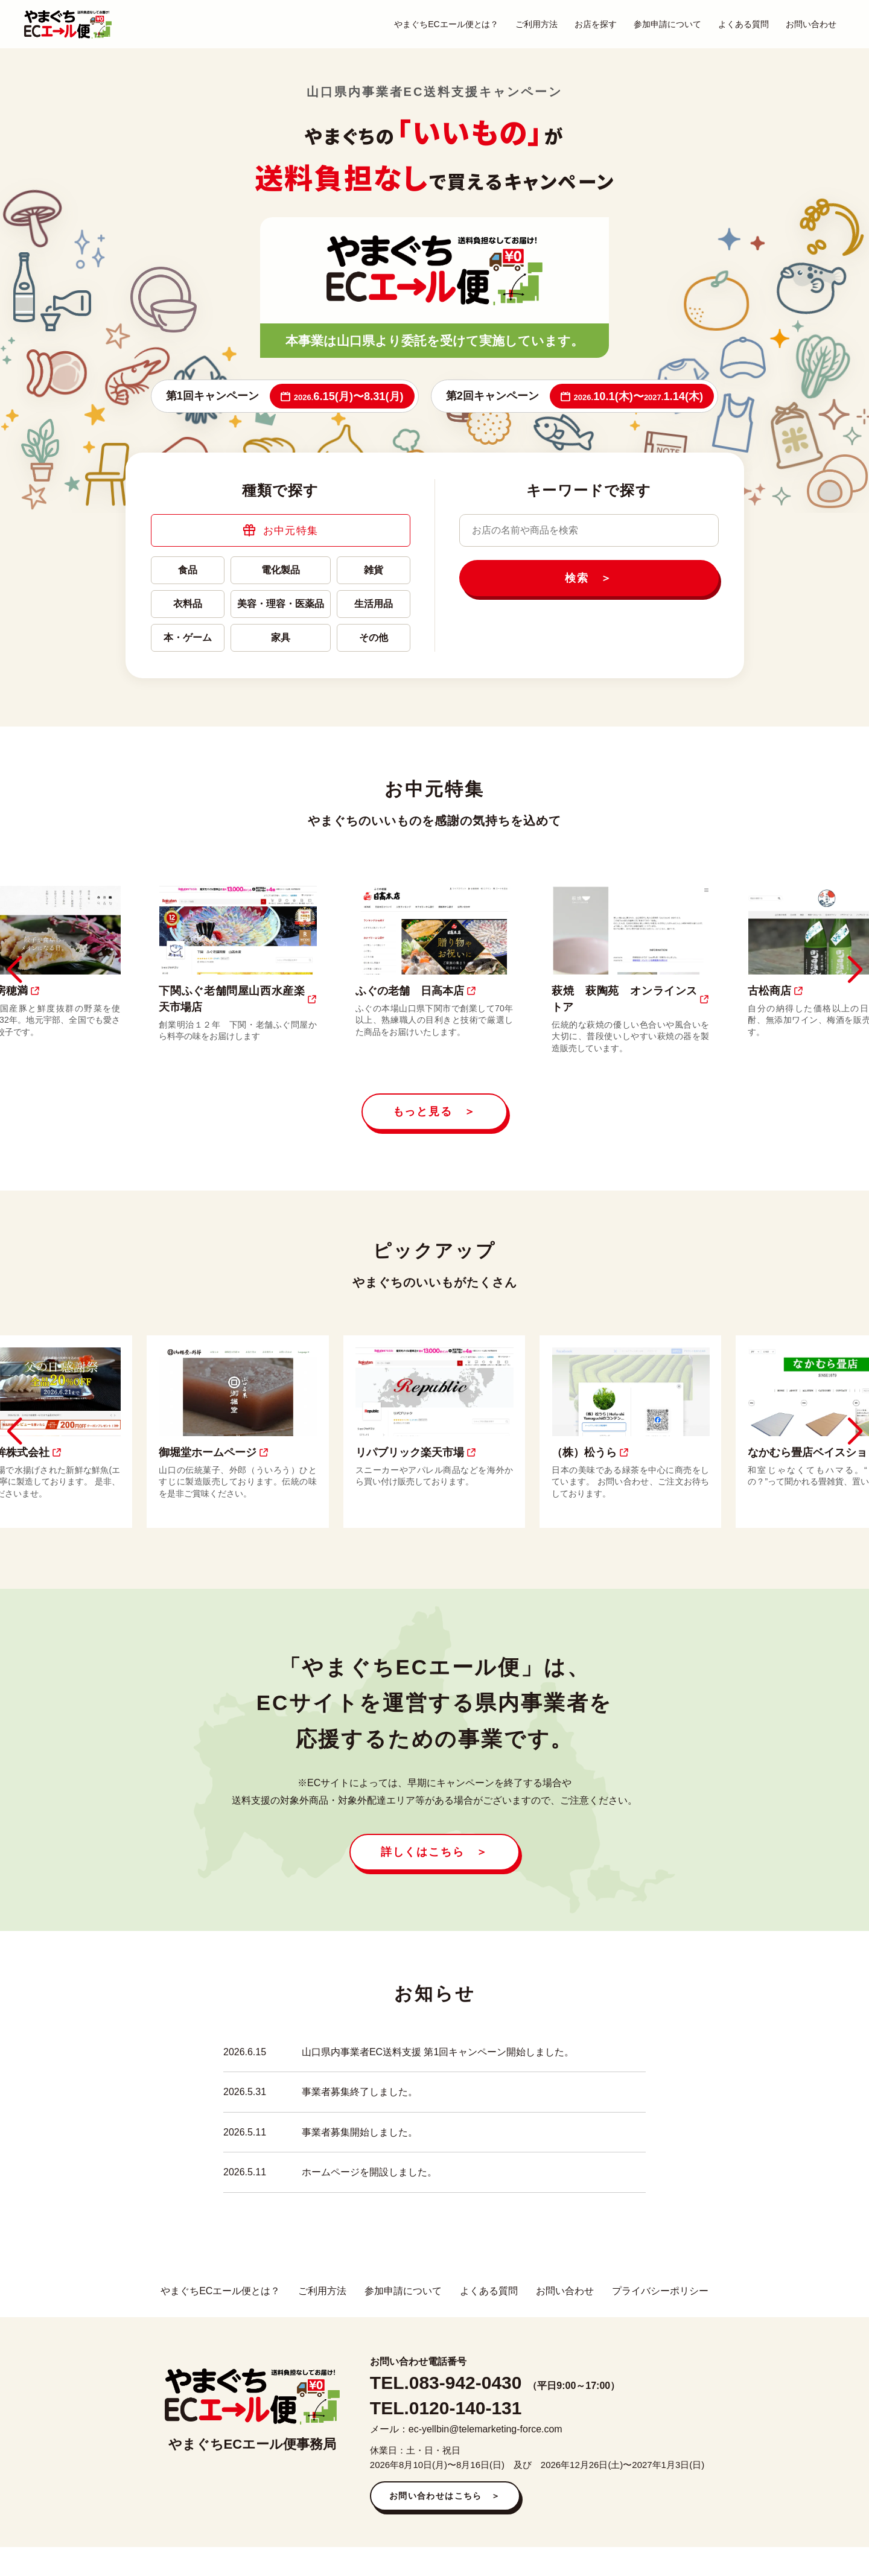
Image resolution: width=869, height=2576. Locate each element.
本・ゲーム (188, 637)
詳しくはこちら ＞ (434, 1852)
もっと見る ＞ (435, 1111)
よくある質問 (743, 24)
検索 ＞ (589, 578)
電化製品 (280, 570)
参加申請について (667, 24)
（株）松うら (590, 1452)
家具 (280, 637)
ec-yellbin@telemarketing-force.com (485, 2429)
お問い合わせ (811, 24)
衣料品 (187, 604)
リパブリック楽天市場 (415, 1452)
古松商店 (776, 991)
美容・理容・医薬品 (280, 604)
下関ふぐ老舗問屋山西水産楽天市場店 (238, 999)
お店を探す (596, 24)
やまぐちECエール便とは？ (446, 24)
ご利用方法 (536, 24)
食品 (187, 570)
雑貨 (373, 570)
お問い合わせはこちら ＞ (445, 2496)
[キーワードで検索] (589, 530)
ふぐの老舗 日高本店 (415, 991)
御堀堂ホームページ (214, 1452)
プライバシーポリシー (660, 2291)
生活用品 (373, 604)
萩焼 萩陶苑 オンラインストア (631, 999)
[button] (14, 970)
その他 (373, 637)
